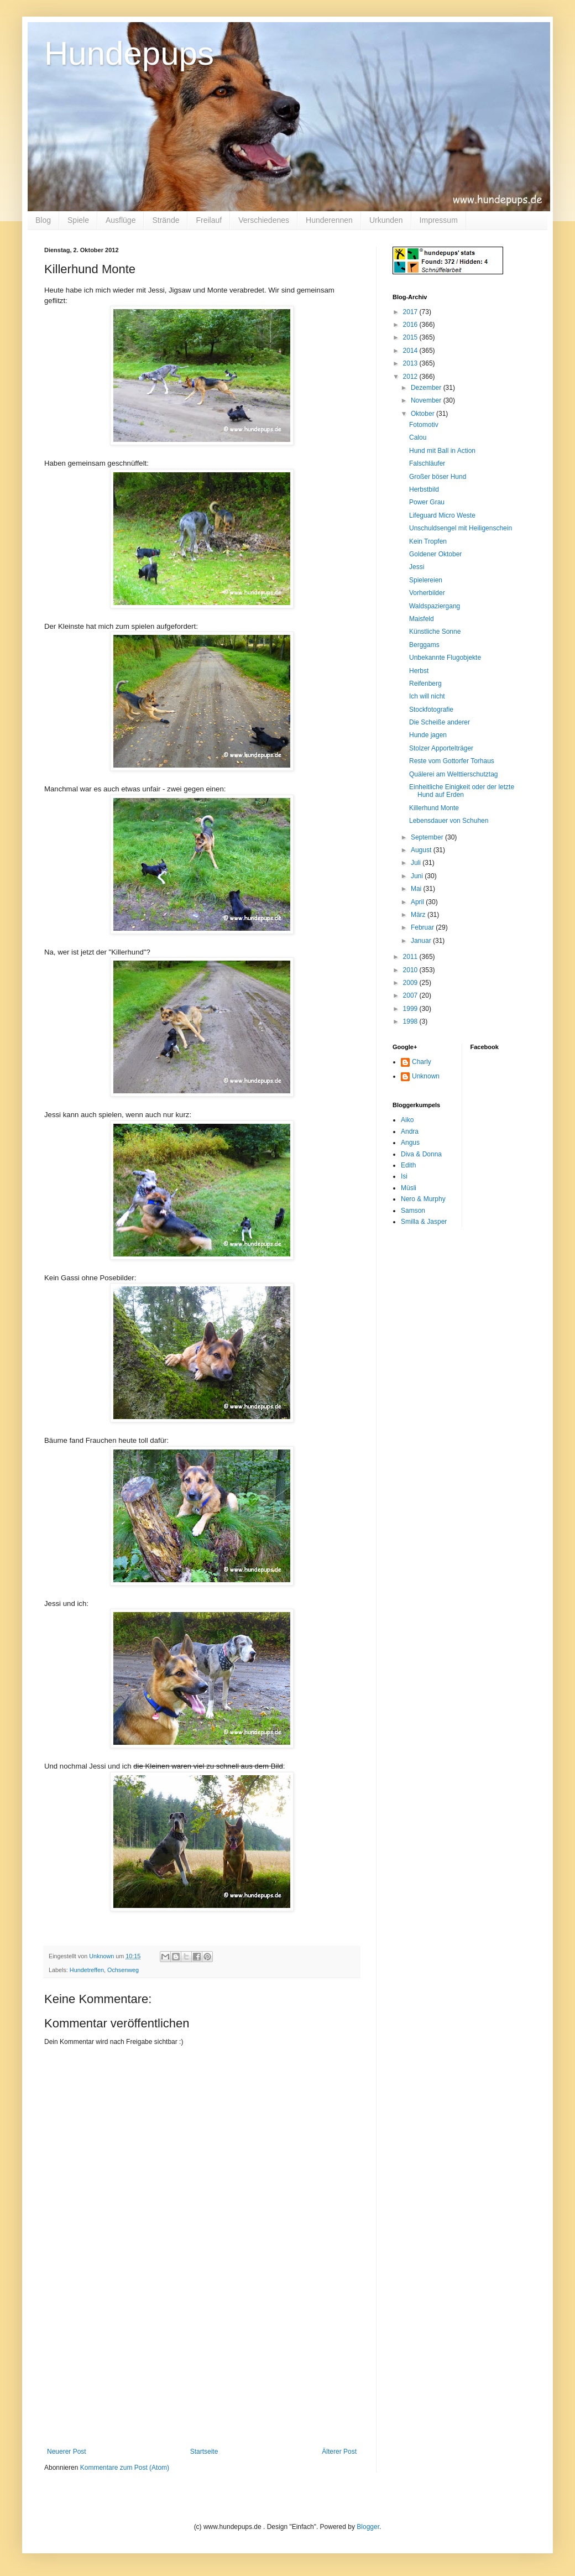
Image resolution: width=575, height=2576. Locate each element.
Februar (423, 927)
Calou (417, 437)
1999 (411, 1009)
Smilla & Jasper (424, 1222)
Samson (413, 1210)
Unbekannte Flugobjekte (445, 657)
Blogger (368, 2527)
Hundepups (129, 53)
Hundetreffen (87, 1970)
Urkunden (386, 220)
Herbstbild (424, 489)
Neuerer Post (66, 2451)
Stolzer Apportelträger (441, 748)
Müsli (408, 1188)
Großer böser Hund (437, 477)
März (419, 915)
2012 (411, 376)
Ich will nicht (427, 696)
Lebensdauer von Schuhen (448, 821)
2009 (411, 983)
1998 (411, 1021)
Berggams (424, 645)
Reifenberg (425, 683)
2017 (411, 312)
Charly (421, 1062)
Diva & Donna (421, 1154)
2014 (411, 350)
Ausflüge (120, 220)
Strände (165, 220)
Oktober (423, 414)
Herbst (418, 671)
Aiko (407, 1120)
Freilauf (209, 220)
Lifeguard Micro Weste (442, 515)
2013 (411, 363)
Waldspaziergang (434, 606)
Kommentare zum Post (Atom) (124, 2467)
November (427, 400)
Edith (408, 1165)
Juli (416, 863)
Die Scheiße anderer (439, 722)
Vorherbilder (427, 593)
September (428, 837)
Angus (410, 1142)
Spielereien (425, 580)
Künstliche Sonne (435, 631)
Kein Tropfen (428, 541)
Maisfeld (421, 619)
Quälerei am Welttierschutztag (453, 774)
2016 (411, 324)
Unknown (426, 1076)
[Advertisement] (202, 2365)
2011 (411, 957)
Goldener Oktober (435, 554)
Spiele (78, 220)
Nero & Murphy (423, 1199)
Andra (410, 1131)
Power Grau (427, 502)
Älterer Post (339, 2451)
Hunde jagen (428, 735)
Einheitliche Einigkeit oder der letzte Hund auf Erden (461, 791)
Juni (418, 876)
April (418, 902)
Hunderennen (329, 220)
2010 (411, 970)
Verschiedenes (263, 220)
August (422, 850)
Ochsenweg (123, 1970)
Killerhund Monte (434, 808)
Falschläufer (427, 463)
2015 (411, 337)
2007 (411, 995)
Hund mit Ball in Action (442, 451)
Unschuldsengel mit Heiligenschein (460, 528)
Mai (417, 889)
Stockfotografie (431, 709)
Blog (43, 220)
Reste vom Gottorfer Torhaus (451, 761)
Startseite (204, 2451)
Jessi (416, 567)
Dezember (427, 388)
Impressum (439, 220)
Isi (404, 1176)
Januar (422, 941)
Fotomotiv (423, 425)
